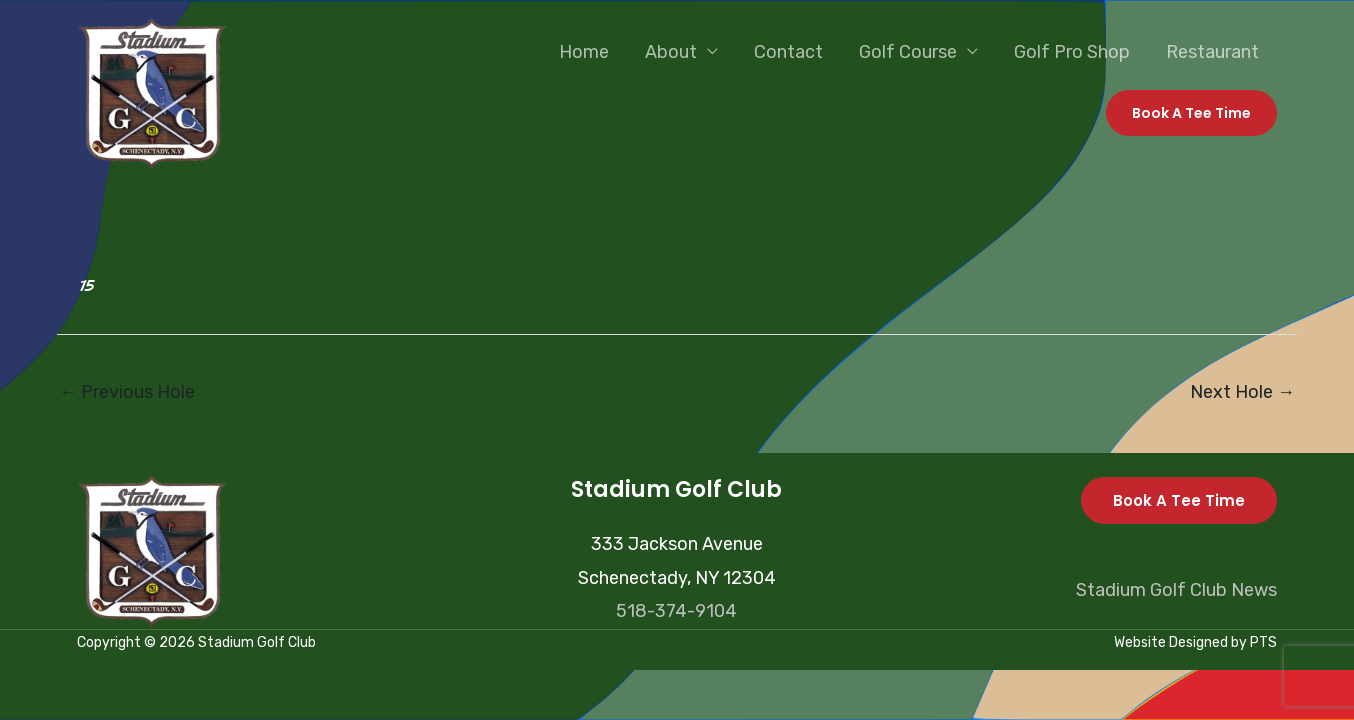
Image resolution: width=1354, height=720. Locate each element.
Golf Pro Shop (1072, 52)
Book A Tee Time (1179, 500)
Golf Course (908, 52)
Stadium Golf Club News (1176, 590)
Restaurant (1212, 52)
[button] (1191, 113)
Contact (788, 52)
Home (584, 52)
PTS (1263, 642)
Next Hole (1242, 392)
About (671, 52)
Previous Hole (127, 392)
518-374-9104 (676, 611)
